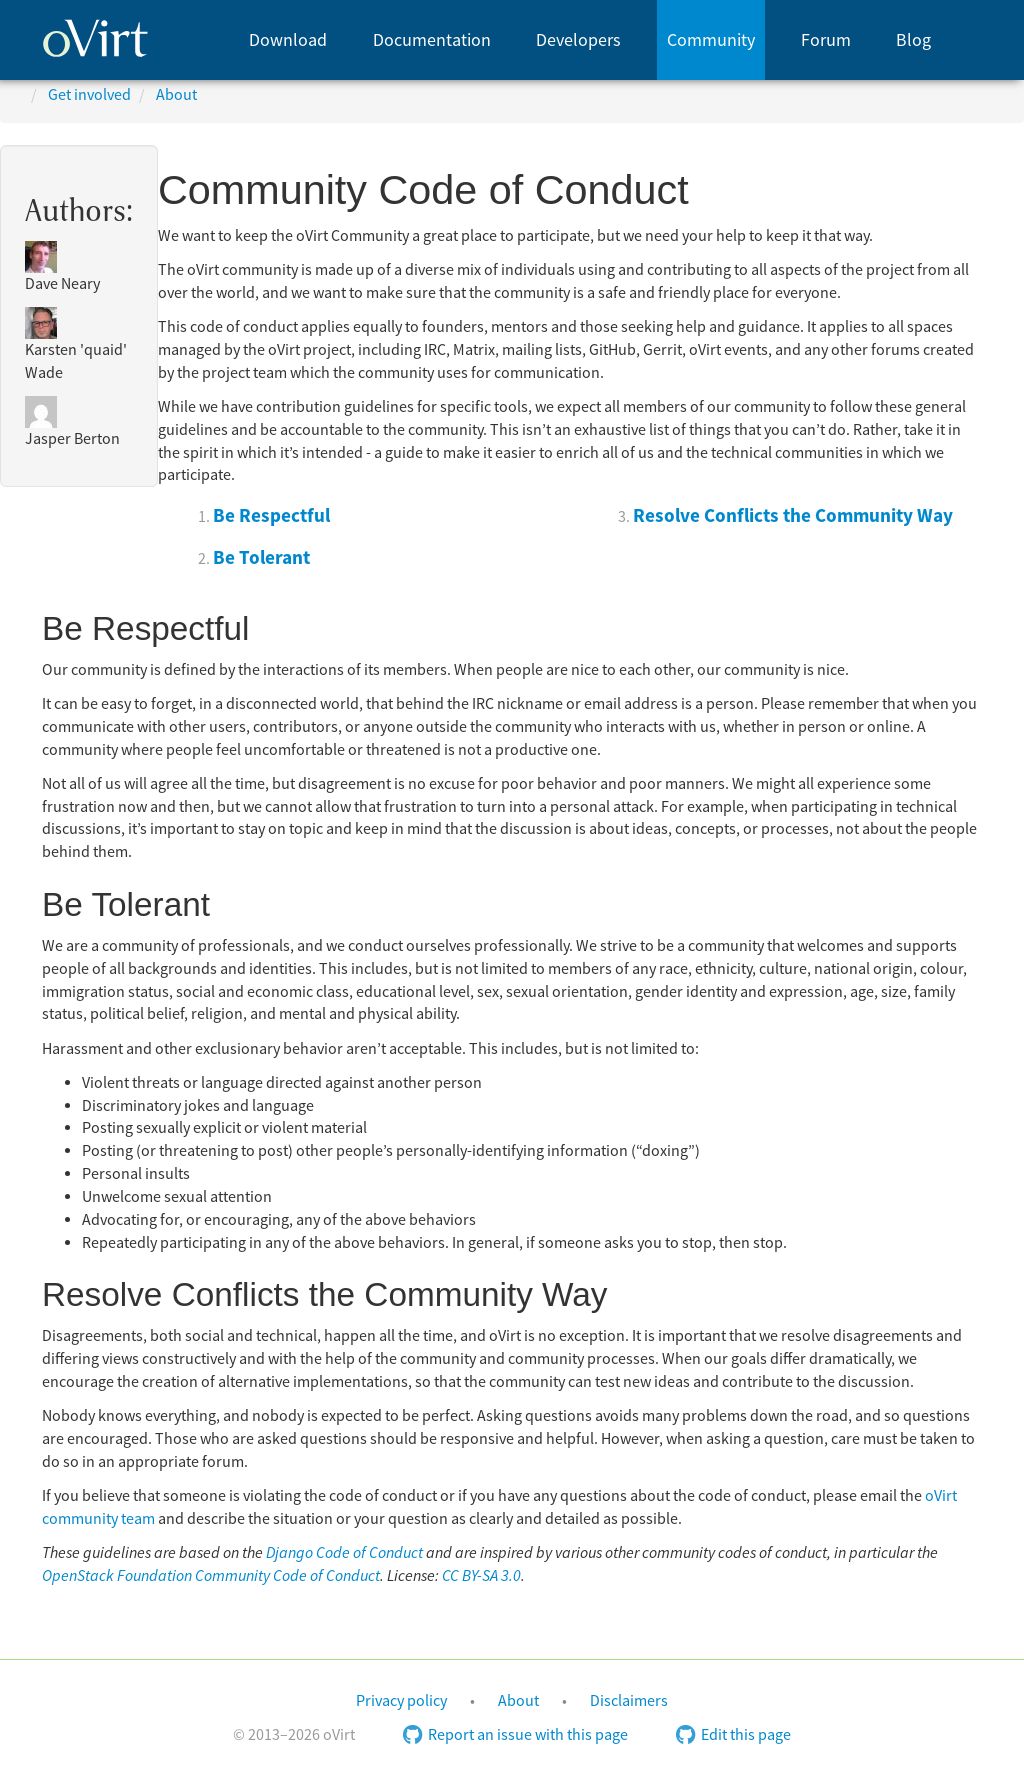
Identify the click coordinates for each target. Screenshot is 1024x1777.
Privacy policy (401, 1701)
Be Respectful (271, 516)
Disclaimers (629, 1701)
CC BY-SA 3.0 (481, 1576)
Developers (578, 40)
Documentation (432, 40)
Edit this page (733, 1735)
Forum (826, 40)
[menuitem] (288, 40)
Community (711, 40)
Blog (913, 40)
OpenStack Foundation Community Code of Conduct (211, 1576)
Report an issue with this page (515, 1735)
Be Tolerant (261, 558)
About (518, 1701)
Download (288, 40)
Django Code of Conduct (344, 1553)
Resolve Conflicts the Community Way (793, 516)
